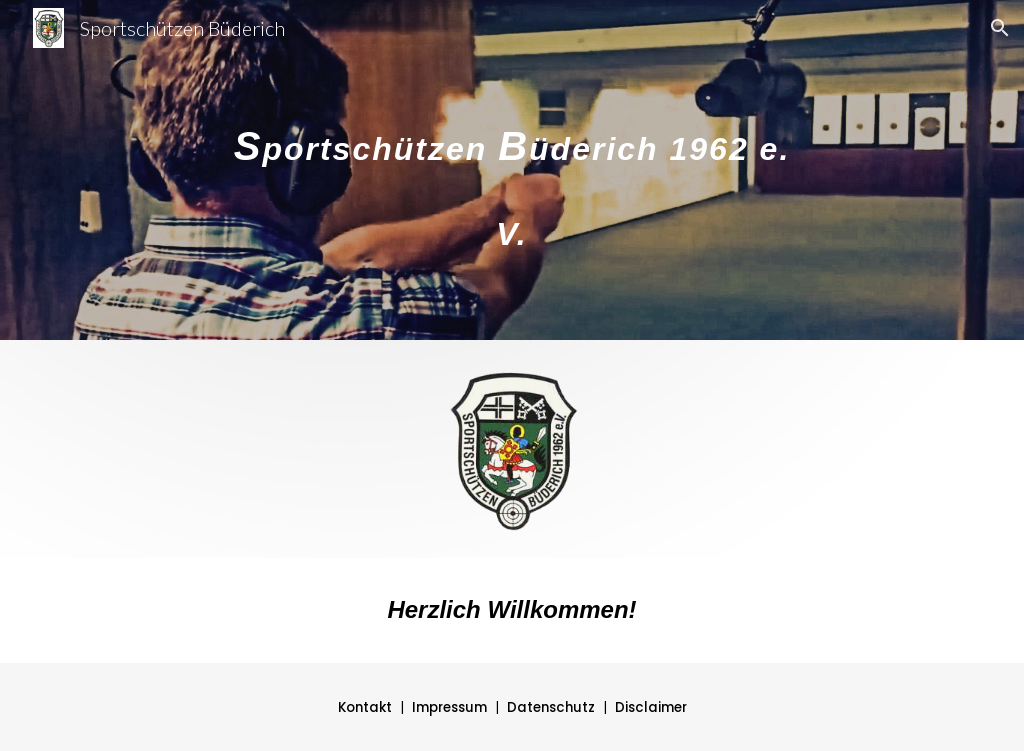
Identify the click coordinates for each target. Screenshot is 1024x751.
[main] (511, 170)
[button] (1000, 28)
